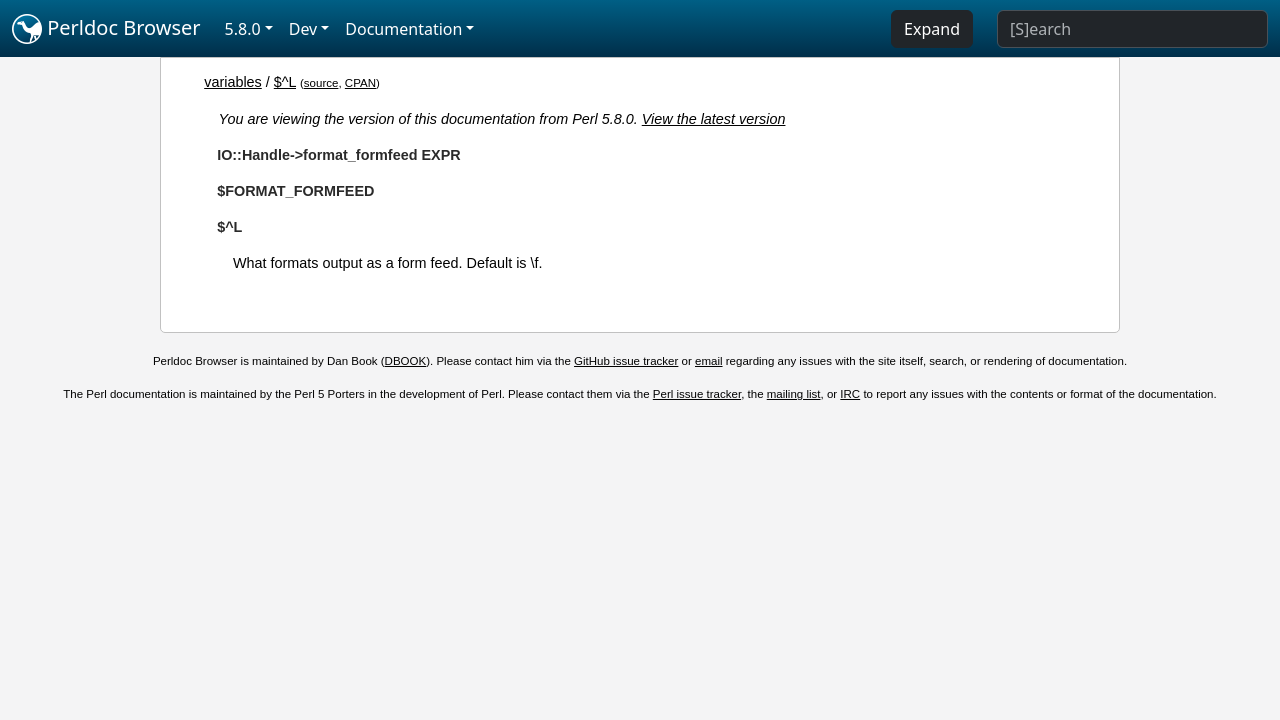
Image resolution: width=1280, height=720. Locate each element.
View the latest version (714, 119)
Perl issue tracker (697, 394)
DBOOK (406, 361)
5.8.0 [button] (243, 29)
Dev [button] (303, 29)
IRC (850, 394)
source (321, 83)
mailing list (794, 394)
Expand (932, 29)
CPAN (360, 83)
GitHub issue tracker (626, 361)
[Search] (1132, 29)
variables (233, 82)
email (709, 361)
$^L (285, 82)
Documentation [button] (403, 29)
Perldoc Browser (106, 29)
